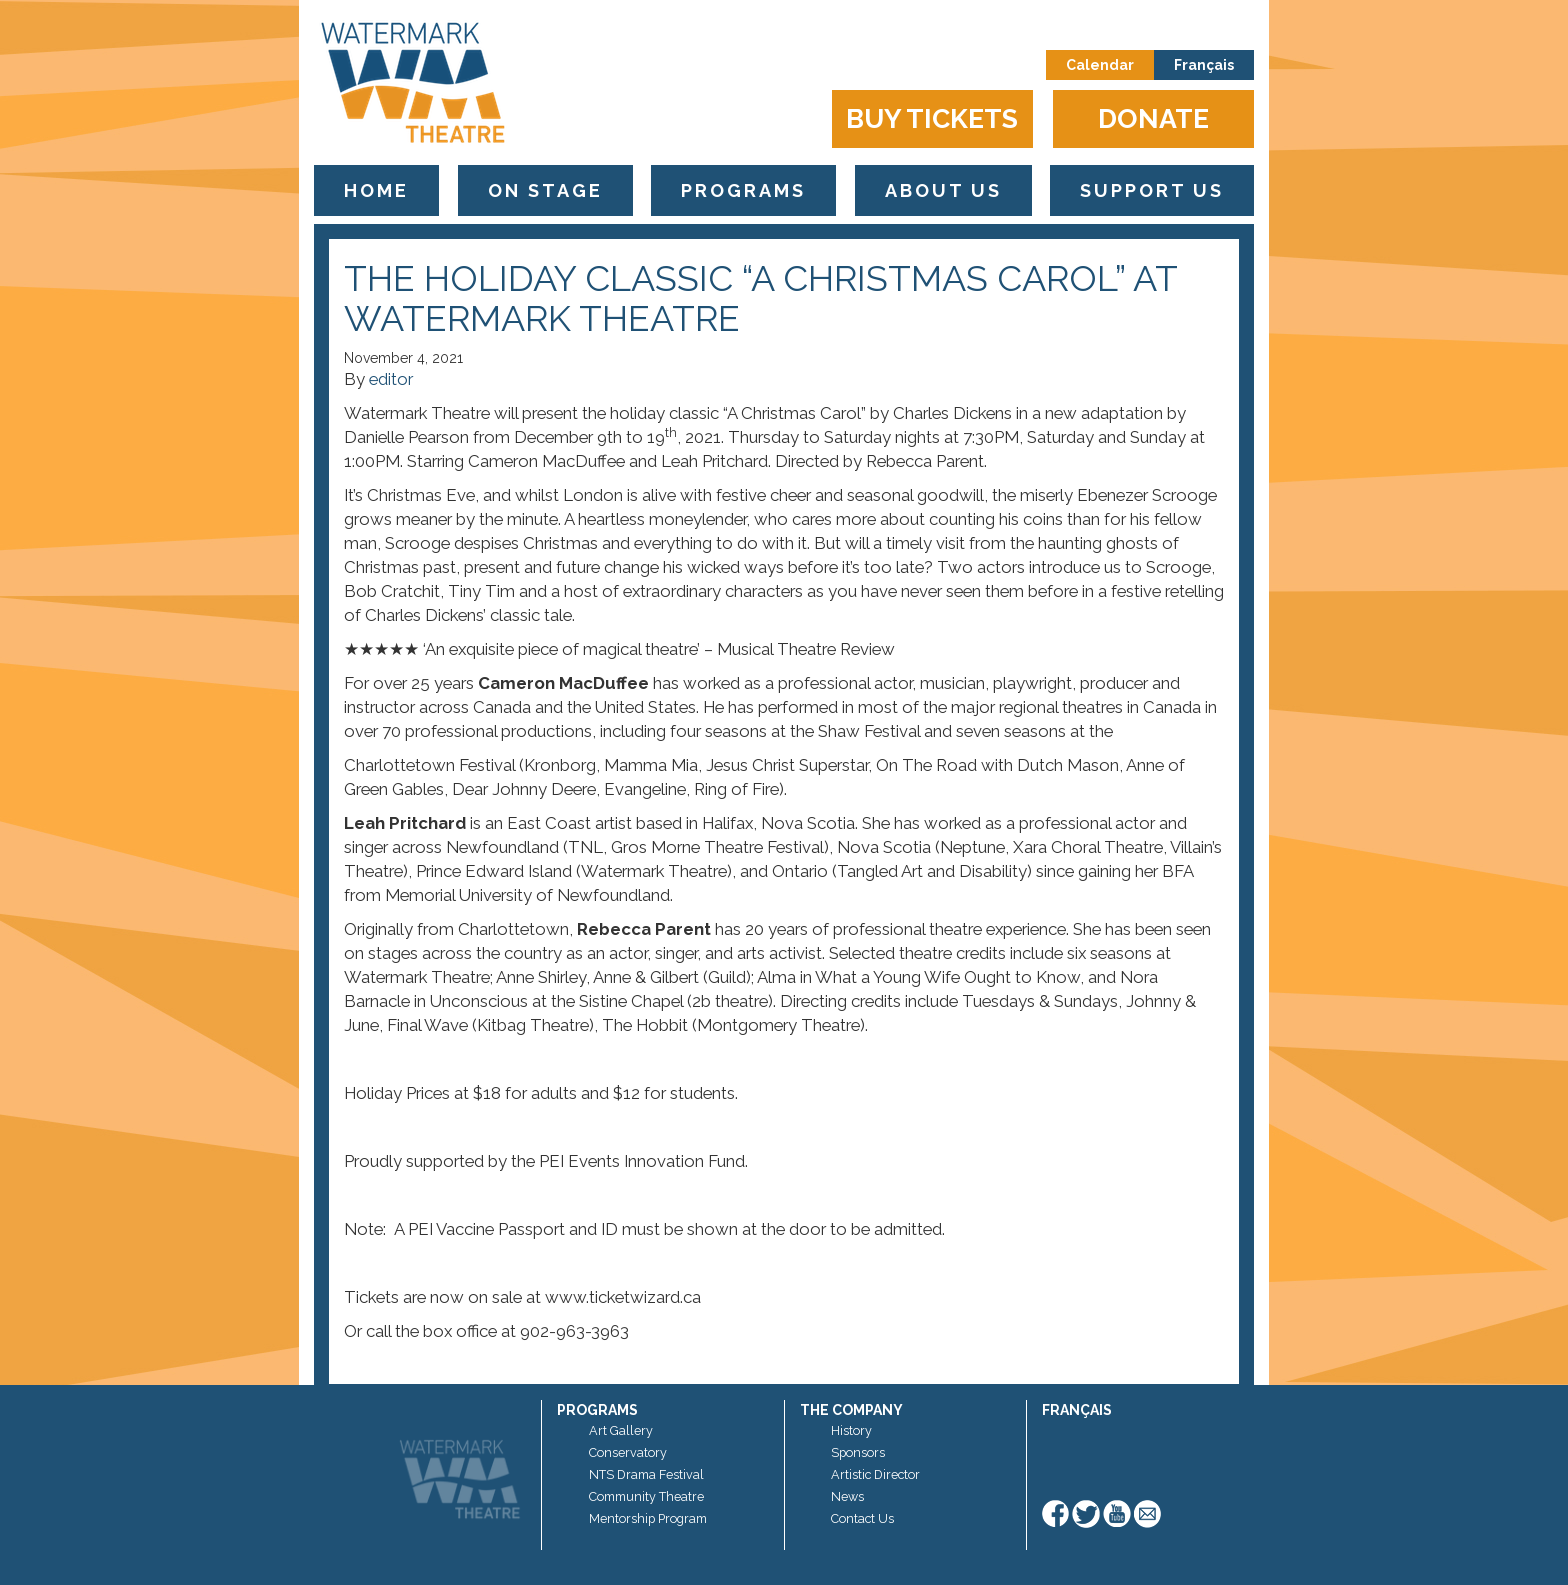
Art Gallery (621, 1430)
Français (1204, 65)
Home (376, 190)
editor (391, 379)
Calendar (1100, 65)
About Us (943, 190)
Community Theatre (646, 1496)
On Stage (545, 190)
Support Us (1152, 190)
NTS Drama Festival (646, 1474)
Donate (1153, 118)
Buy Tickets (932, 118)
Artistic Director (875, 1474)
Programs (743, 190)
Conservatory (628, 1452)
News (847, 1496)
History (851, 1430)
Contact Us (862, 1518)
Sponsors (858, 1452)
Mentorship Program (648, 1518)
